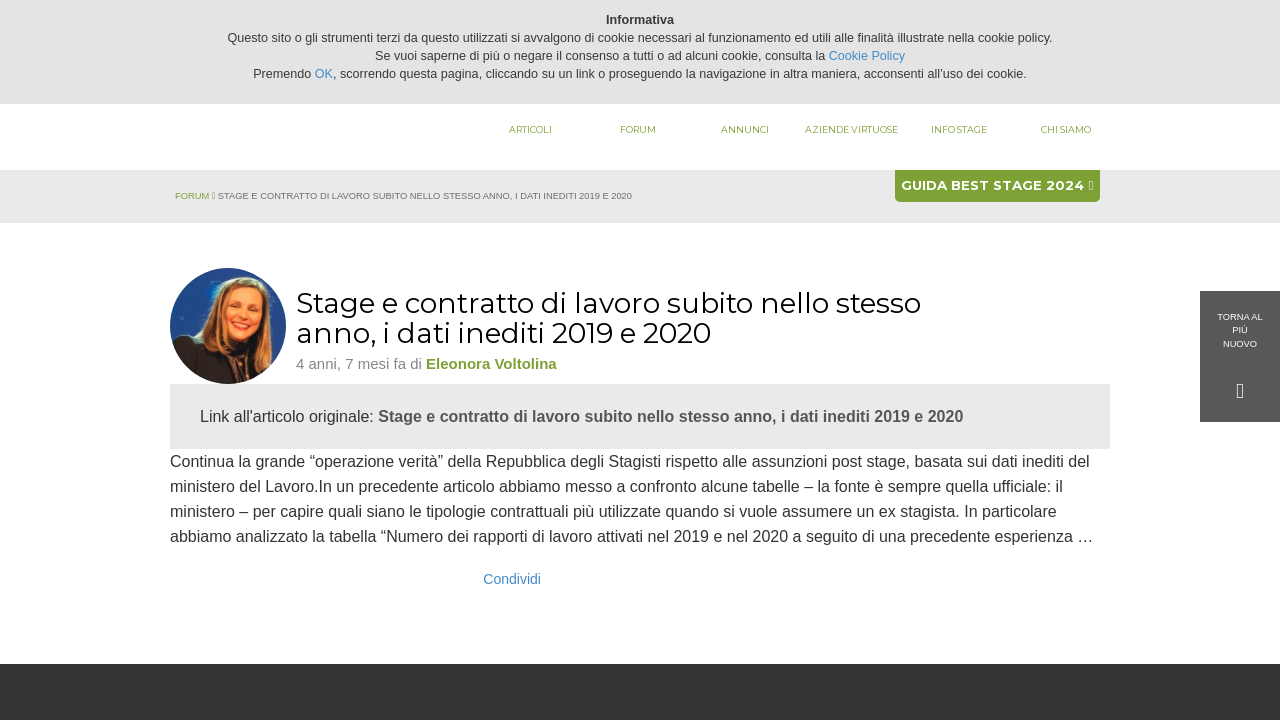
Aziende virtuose (851, 129)
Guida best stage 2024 (997, 185)
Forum (638, 129)
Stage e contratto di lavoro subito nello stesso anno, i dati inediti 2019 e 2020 (670, 416)
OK (324, 74)
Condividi (512, 579)
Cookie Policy (867, 56)
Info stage (959, 129)
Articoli (530, 129)
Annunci (745, 129)
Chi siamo (1066, 129)
